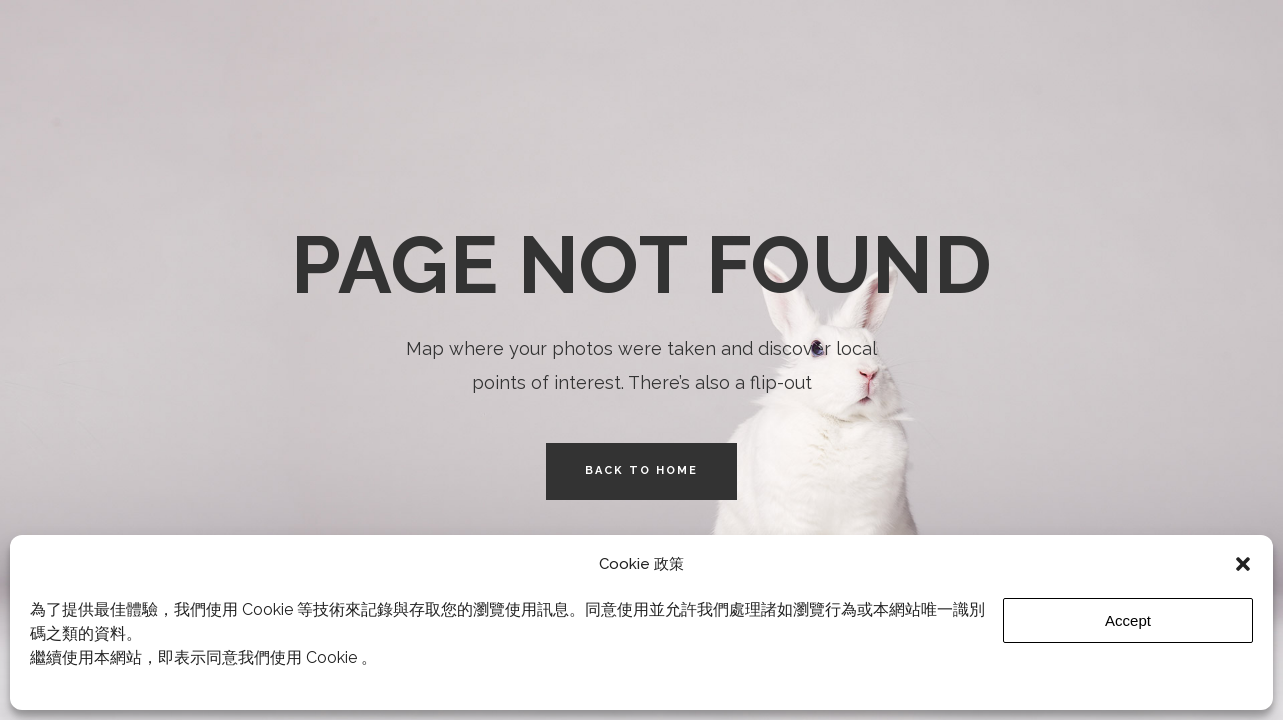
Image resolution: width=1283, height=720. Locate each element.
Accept (1128, 620)
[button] (1243, 564)
